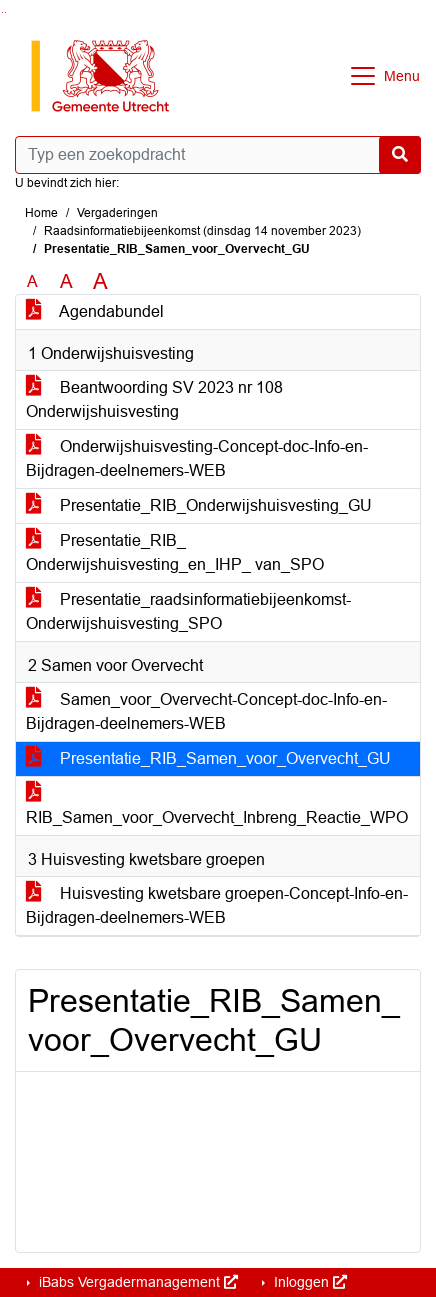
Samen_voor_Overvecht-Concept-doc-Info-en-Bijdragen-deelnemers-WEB (206, 711)
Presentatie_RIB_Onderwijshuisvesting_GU (199, 505)
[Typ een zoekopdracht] (218, 155)
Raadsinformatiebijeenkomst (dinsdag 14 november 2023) (202, 231)
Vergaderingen (117, 213)
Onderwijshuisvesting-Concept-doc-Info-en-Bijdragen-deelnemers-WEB (197, 458)
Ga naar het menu (5, 12)
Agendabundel (95, 311)
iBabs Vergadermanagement (136, 1282)
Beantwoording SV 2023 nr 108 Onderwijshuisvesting (154, 399)
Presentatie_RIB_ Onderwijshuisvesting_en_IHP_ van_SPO (175, 552)
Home (41, 213)
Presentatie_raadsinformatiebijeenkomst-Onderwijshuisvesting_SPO (188, 611)
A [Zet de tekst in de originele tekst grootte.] (32, 281)
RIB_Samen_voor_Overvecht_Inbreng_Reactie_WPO (217, 805)
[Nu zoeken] (400, 155)
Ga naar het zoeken (2, 12)
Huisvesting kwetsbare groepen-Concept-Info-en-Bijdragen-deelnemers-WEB (217, 905)
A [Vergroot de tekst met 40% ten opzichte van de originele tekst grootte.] (100, 282)
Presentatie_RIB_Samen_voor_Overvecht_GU (208, 758)
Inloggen (308, 1282)
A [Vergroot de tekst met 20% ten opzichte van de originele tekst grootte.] (66, 281)
